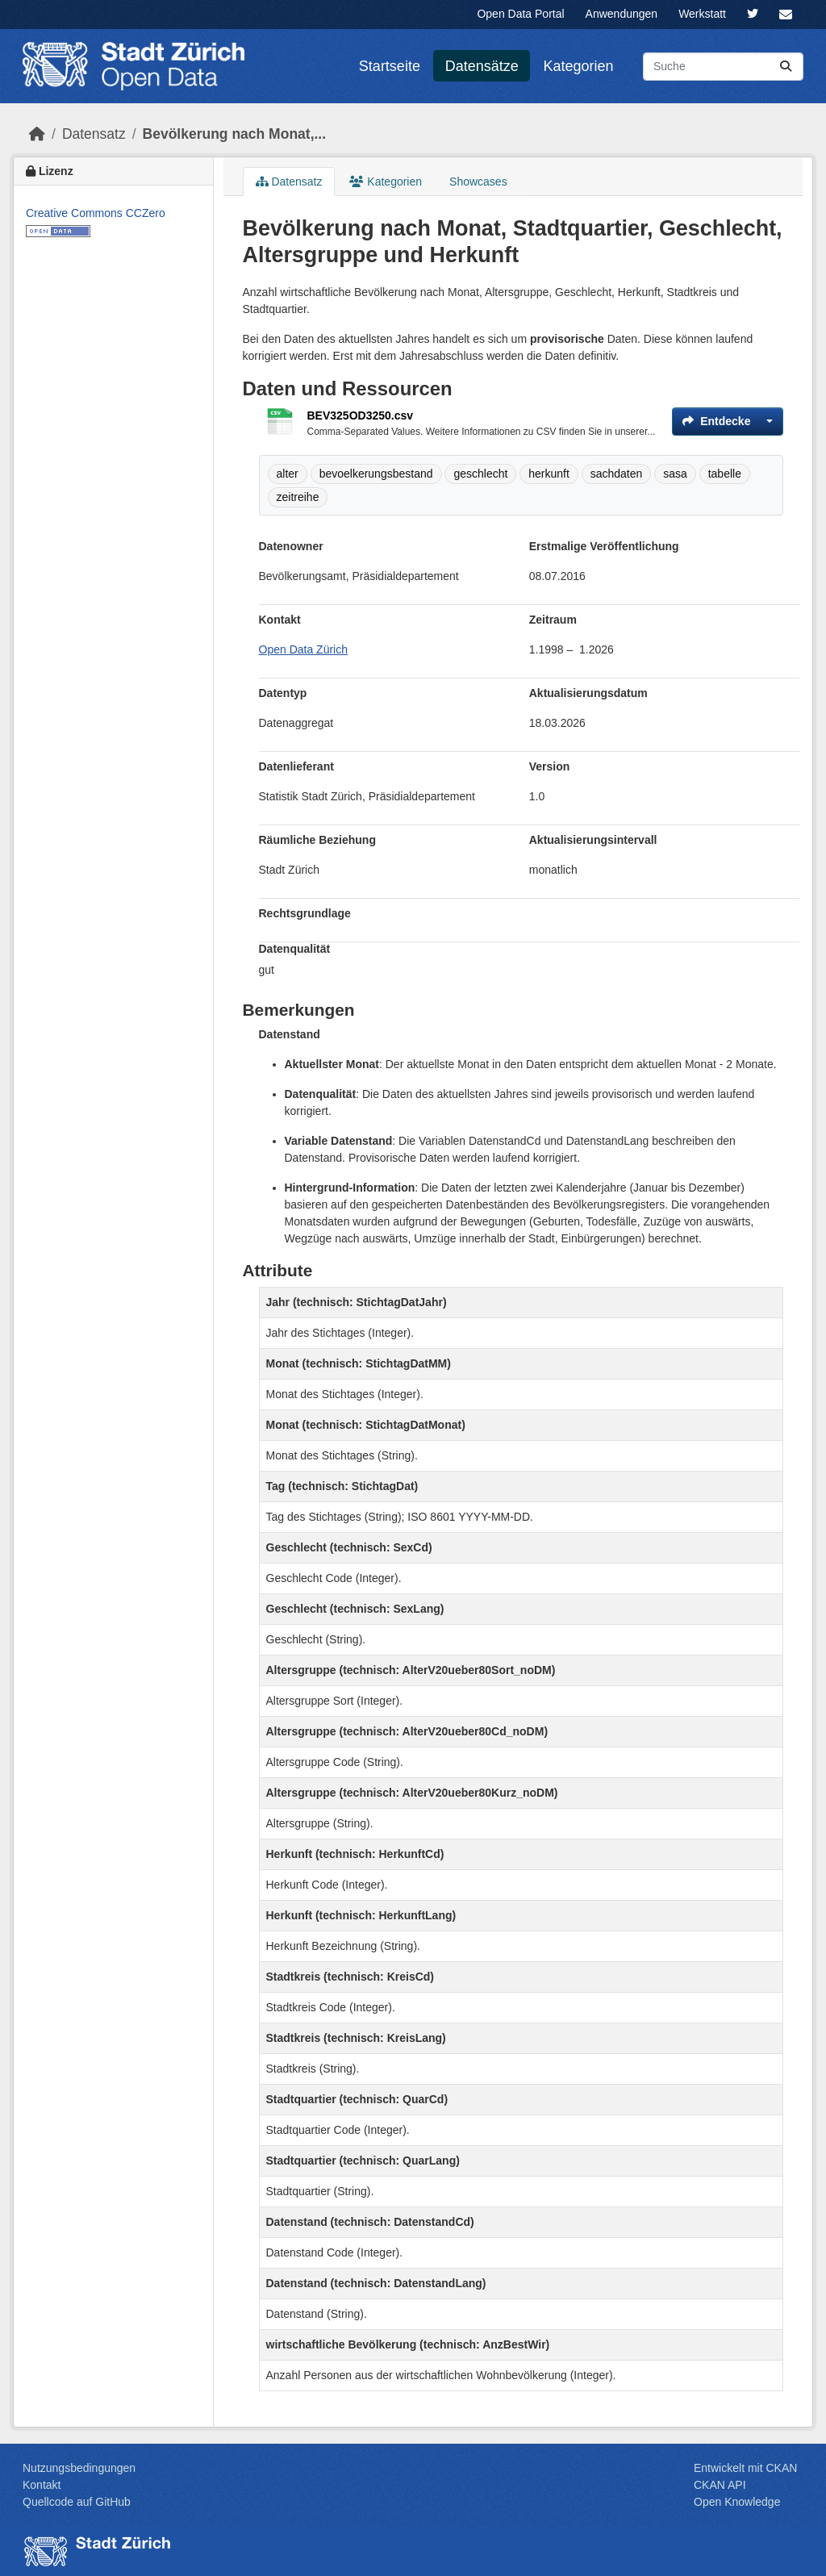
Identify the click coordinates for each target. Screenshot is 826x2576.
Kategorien (579, 66)
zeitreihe (298, 497)
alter (287, 473)
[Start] (37, 134)
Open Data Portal (520, 13)
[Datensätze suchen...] (723, 66)
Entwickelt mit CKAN (745, 2467)
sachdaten (616, 473)
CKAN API (720, 2484)
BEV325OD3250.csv (360, 415)
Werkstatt (702, 13)
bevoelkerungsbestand (376, 473)
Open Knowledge (737, 2501)
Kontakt (41, 2484)
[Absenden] (786, 66)
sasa (675, 473)
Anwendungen (622, 13)
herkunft (548, 473)
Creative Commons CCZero (95, 213)
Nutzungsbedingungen (79, 2467)
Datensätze (482, 66)
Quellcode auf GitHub (77, 2501)
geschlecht (480, 473)
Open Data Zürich (303, 649)
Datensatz (94, 134)
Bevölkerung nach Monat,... (235, 134)
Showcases (478, 181)
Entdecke (716, 421)
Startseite (389, 66)
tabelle (724, 473)
